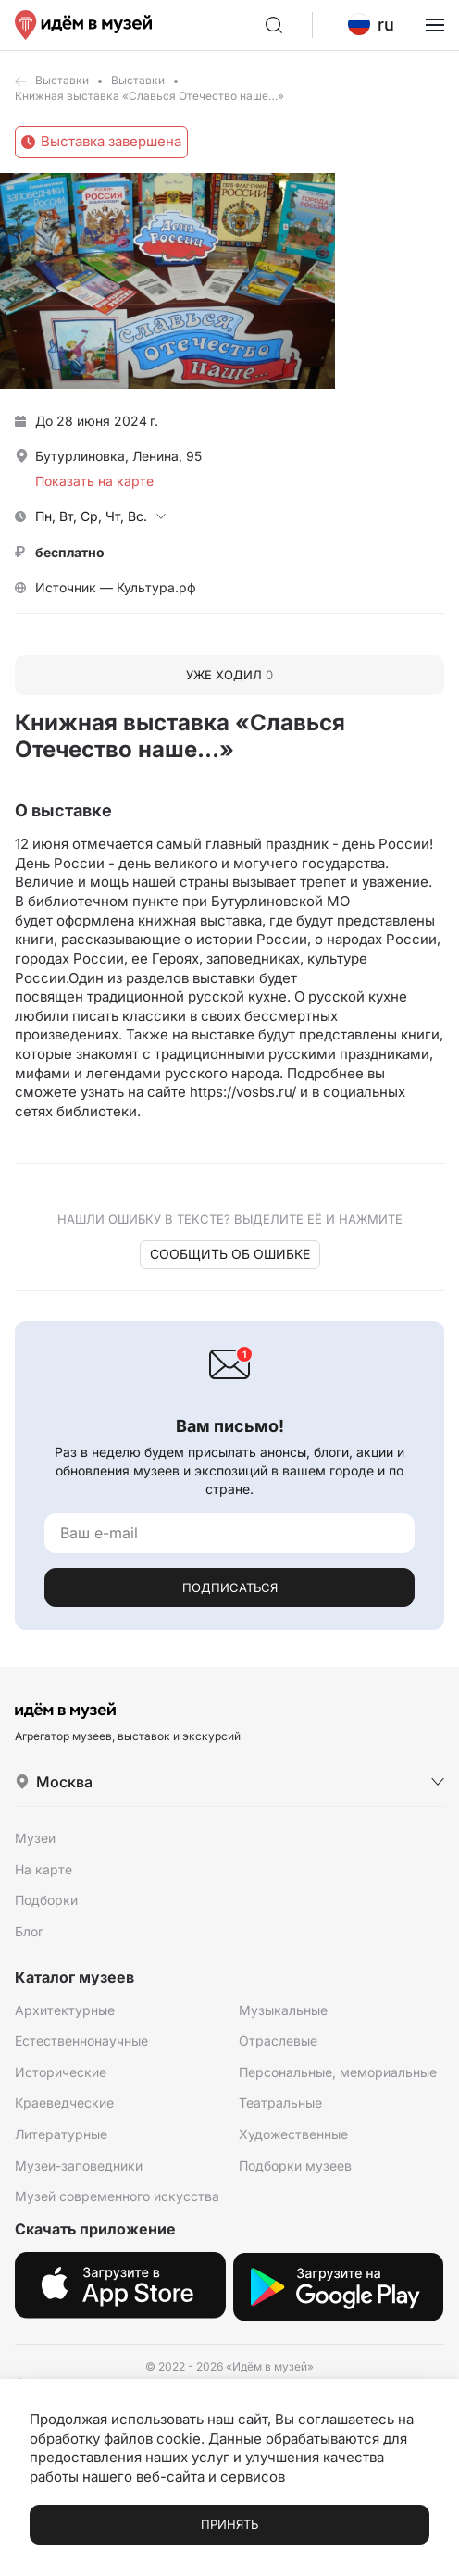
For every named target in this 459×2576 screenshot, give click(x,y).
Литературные (61, 2134)
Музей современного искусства (117, 2196)
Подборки (46, 1900)
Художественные (293, 2134)
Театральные (280, 2102)
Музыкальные (283, 2010)
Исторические (60, 2072)
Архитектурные (65, 2010)
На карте (43, 1869)
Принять (229, 2524)
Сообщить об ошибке (230, 1254)
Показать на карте (94, 481)
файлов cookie (152, 2438)
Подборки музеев (295, 2165)
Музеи (35, 1838)
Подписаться (230, 1587)
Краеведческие (64, 2102)
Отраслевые (278, 2040)
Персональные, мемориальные (338, 2072)
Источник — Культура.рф (115, 587)
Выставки (62, 80)
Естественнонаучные (81, 2040)
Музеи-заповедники (79, 2165)
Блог (29, 1931)
